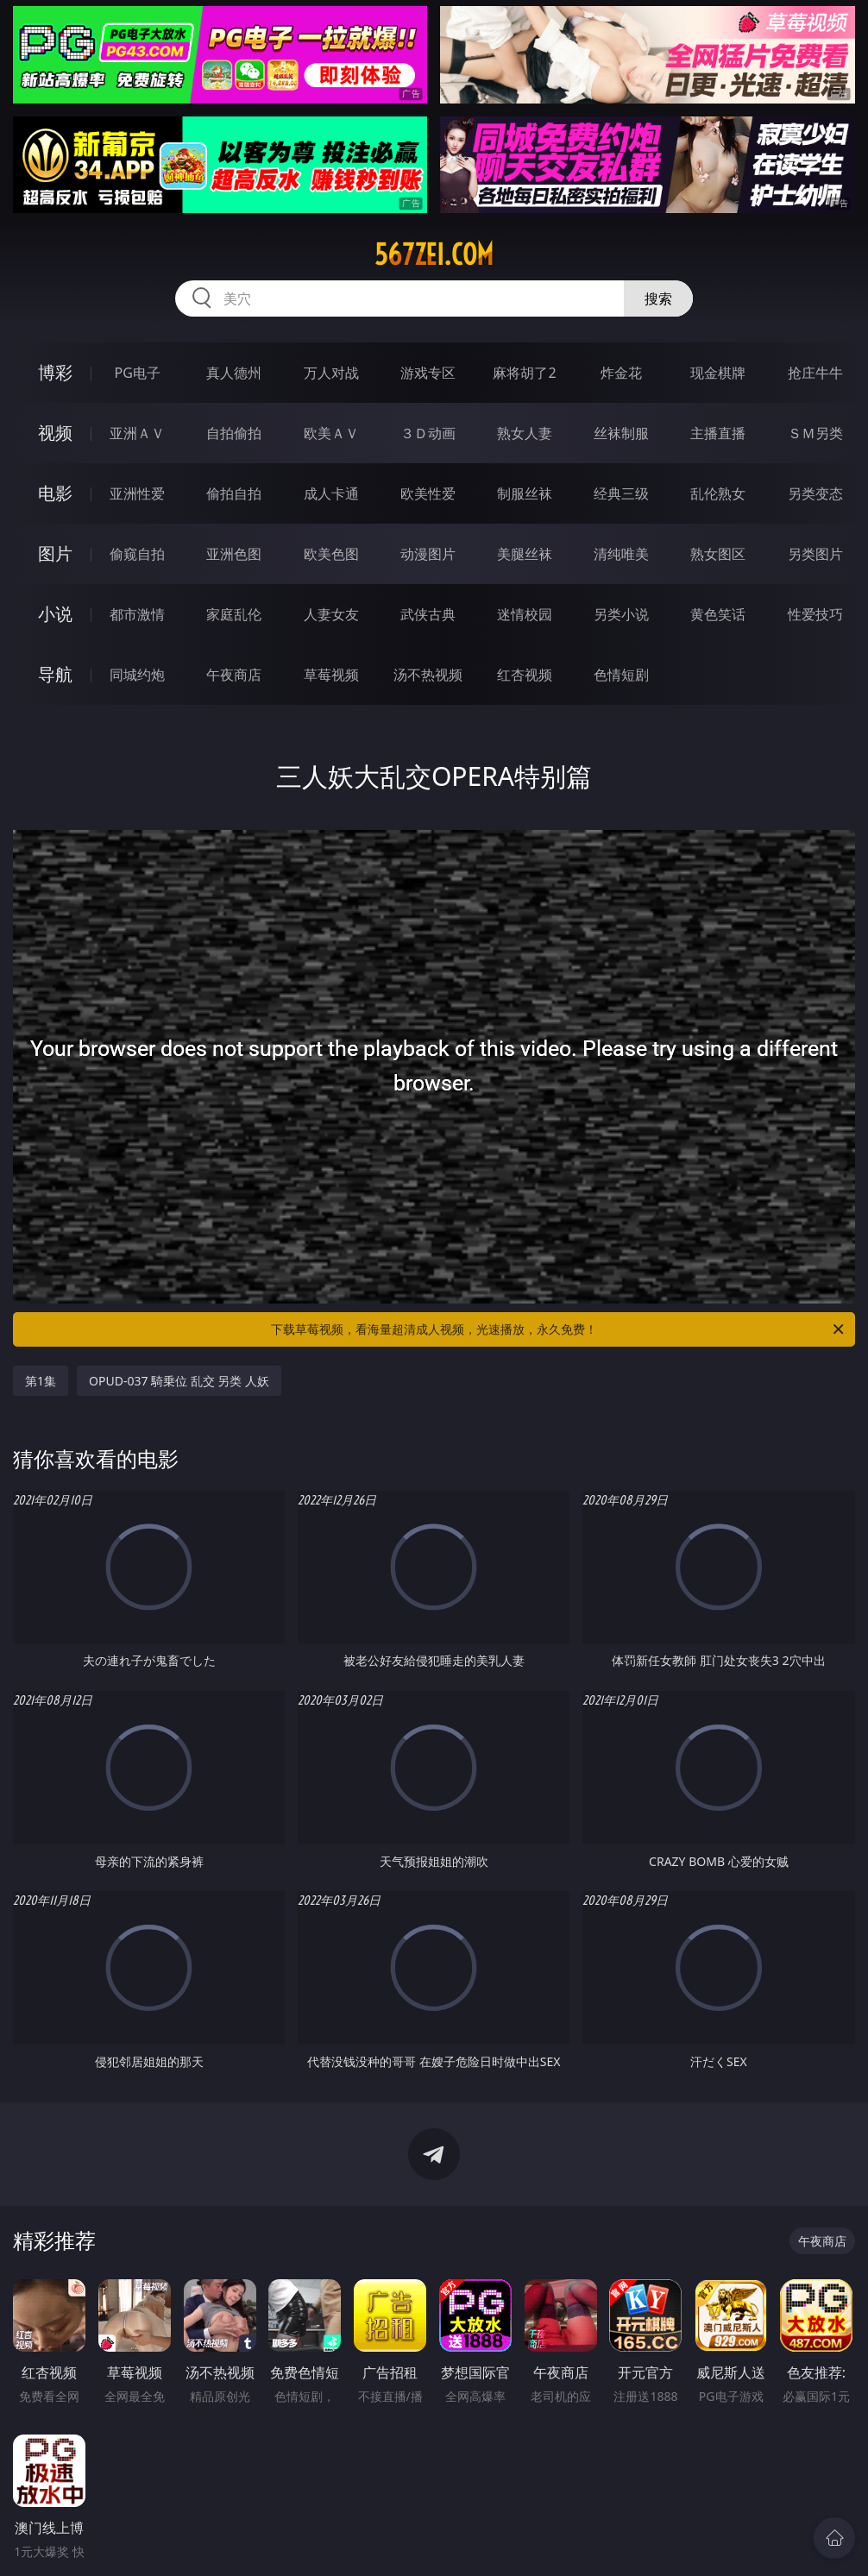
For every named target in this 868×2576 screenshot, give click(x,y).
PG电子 (137, 372)
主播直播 (717, 433)
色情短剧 (621, 674)
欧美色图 (331, 553)
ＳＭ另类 (815, 433)
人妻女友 (331, 614)
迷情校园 (524, 614)
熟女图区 (717, 553)
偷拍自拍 (233, 493)
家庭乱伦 (233, 614)
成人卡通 (331, 493)
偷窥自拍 (137, 553)
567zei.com (434, 254)
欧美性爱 (428, 493)
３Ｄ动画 (428, 433)
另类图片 (815, 553)
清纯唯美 (621, 553)
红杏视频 (524, 674)
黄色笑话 (717, 614)
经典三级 (621, 493)
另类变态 (815, 493)
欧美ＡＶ (331, 433)
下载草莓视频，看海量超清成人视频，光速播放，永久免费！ (558, 1329)
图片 (55, 553)
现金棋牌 (717, 372)
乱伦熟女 (717, 493)
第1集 (40, 1381)
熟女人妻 (524, 433)
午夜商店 (233, 674)
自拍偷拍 (233, 433)
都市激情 (137, 614)
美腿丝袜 (524, 553)
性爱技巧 (815, 614)
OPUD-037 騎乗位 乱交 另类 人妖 (179, 1381)
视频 (55, 432)
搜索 (658, 298)
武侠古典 (428, 614)
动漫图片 (428, 553)
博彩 (55, 372)
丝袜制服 (621, 433)
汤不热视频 (427, 674)
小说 (55, 613)
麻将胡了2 (524, 372)
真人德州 (233, 372)
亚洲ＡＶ (137, 433)
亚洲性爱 (137, 493)
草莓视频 (331, 674)
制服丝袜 (524, 493)
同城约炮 (137, 674)
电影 (55, 493)
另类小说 (621, 614)
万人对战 (331, 372)
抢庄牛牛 (815, 372)
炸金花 (621, 372)
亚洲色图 (233, 553)
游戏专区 (428, 372)
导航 (55, 674)
